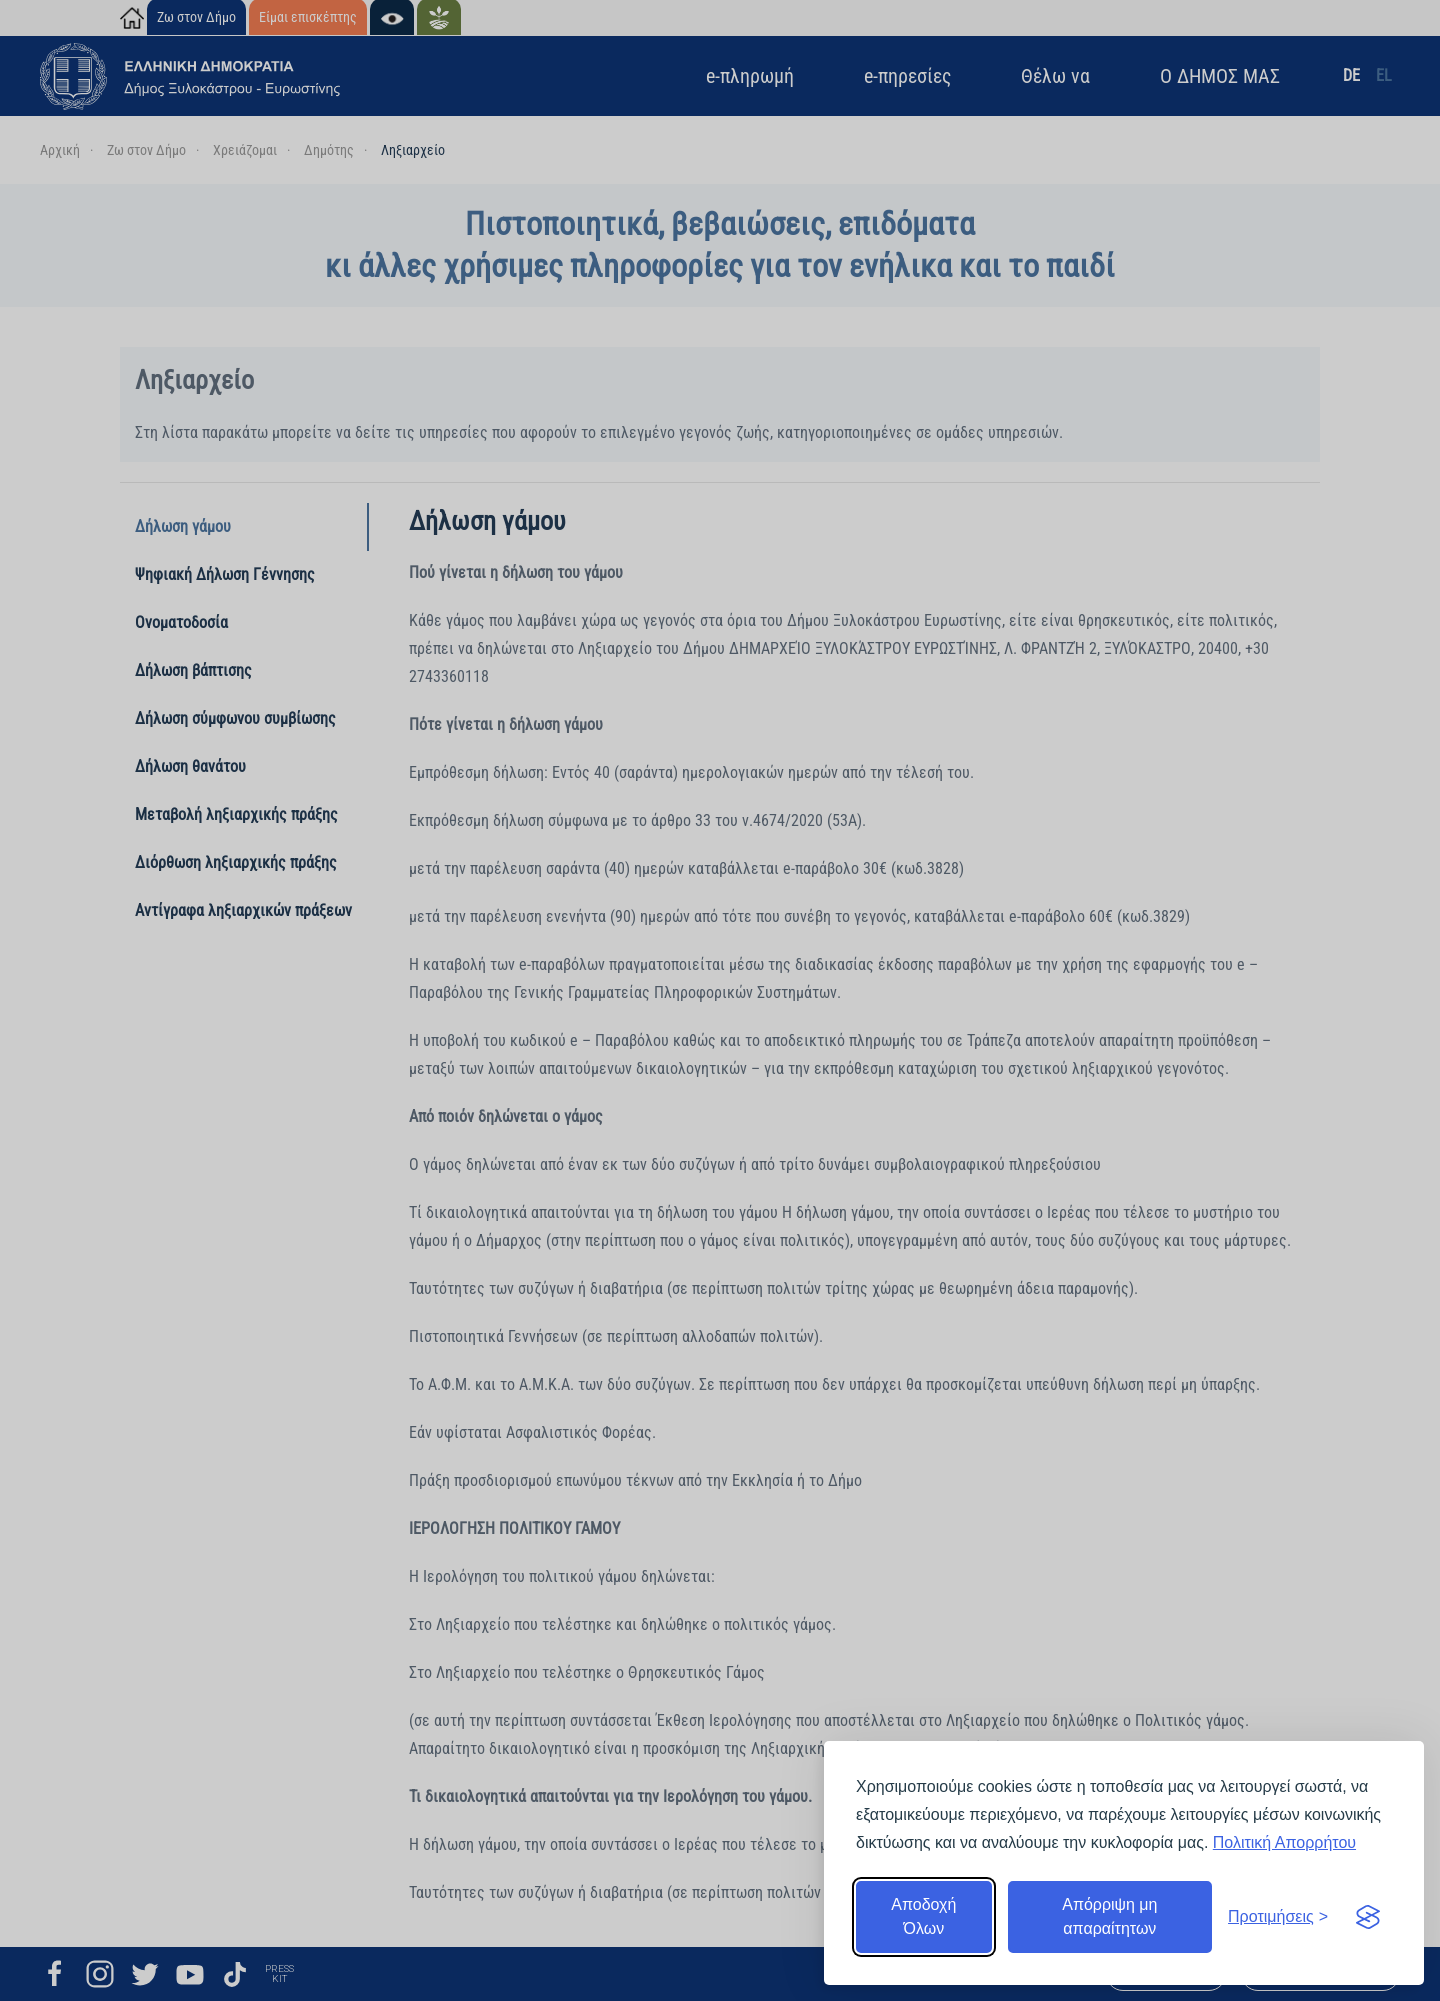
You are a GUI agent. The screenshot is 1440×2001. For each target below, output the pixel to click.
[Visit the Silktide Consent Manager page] (1368, 1917)
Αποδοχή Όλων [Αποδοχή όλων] (923, 1916)
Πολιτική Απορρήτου (1284, 1842)
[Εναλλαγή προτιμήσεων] (1278, 1917)
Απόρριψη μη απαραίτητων (1109, 1916)
